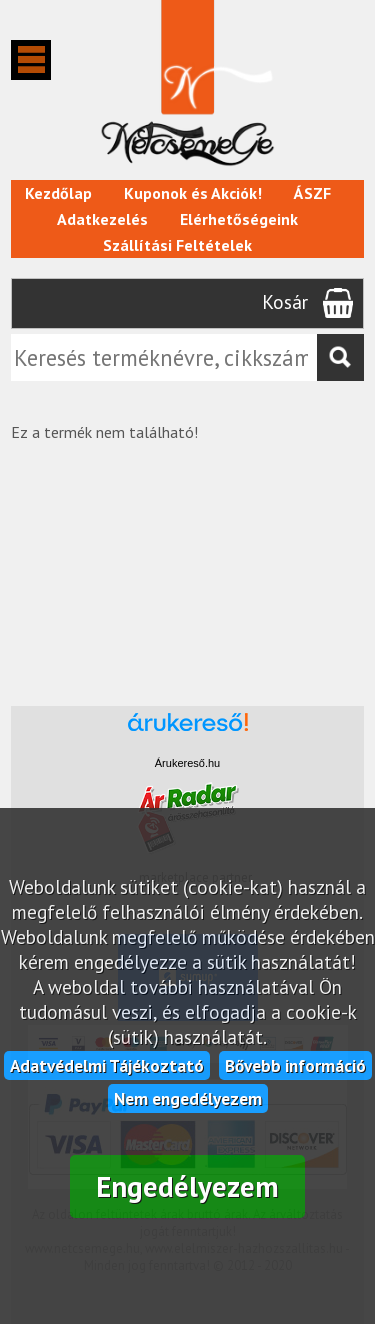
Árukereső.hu (187, 763)
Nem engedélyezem (188, 1098)
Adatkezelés (102, 219)
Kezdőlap (58, 193)
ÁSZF (312, 193)
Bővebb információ (295, 1065)
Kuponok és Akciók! (193, 193)
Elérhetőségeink (239, 219)
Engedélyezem (187, 1186)
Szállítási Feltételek (177, 245)
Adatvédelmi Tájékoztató (107, 1065)
